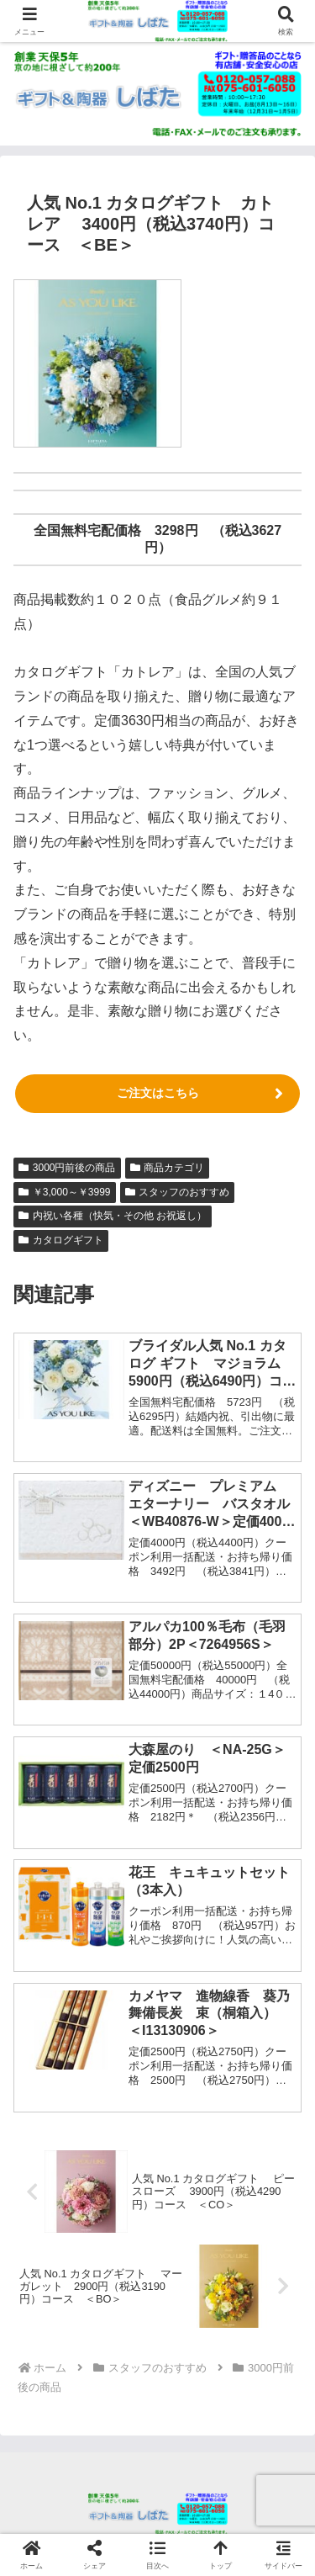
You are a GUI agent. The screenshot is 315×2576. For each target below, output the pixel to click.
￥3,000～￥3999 (64, 1192)
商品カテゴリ (167, 1168)
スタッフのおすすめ (177, 1192)
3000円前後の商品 (67, 1168)
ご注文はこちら (158, 1093)
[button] (157, 2554)
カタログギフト (60, 1240)
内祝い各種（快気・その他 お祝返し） (112, 1216)
